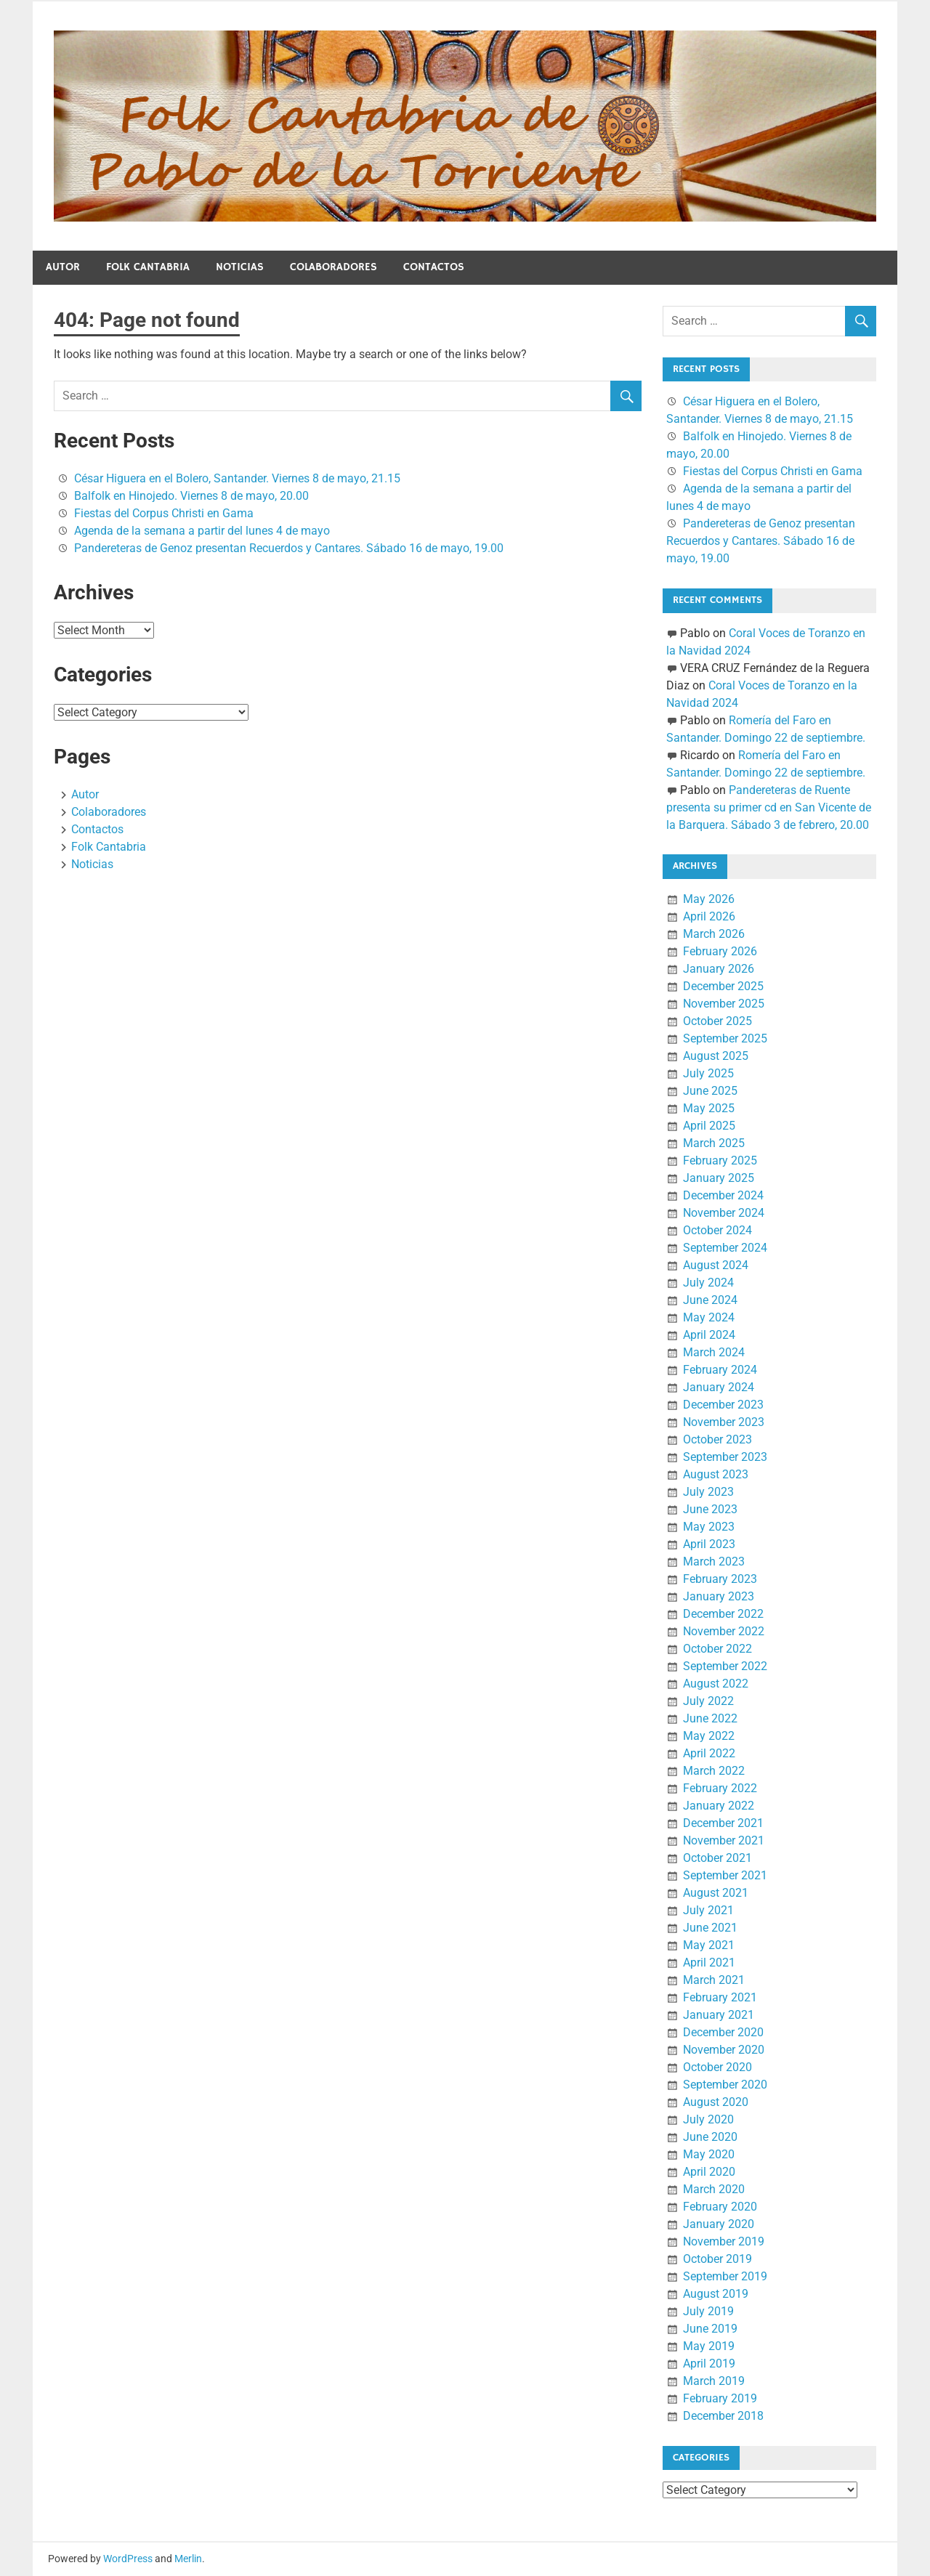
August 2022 (715, 1683)
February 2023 (720, 1579)
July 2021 (708, 1910)
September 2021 (725, 1875)
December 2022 (723, 1614)
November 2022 (723, 1631)
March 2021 (714, 1980)
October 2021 (717, 1858)
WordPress (128, 2558)
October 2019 (717, 2259)
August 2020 (715, 2102)
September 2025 (725, 1038)
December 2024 (723, 1195)
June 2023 (710, 1509)
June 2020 (710, 2137)
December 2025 (723, 986)
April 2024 (709, 1335)
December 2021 (723, 1823)
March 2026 (714, 934)
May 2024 (709, 1317)
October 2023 (717, 1439)
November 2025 (723, 1003)
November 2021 (723, 1840)
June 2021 (710, 1928)
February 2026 (720, 951)
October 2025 (717, 1021)
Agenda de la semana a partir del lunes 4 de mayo (202, 531)
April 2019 (709, 2363)
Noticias (240, 267)
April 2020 (709, 2172)
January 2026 (718, 969)
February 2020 (720, 2207)
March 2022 (714, 1771)
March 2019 (714, 2381)
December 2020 (723, 2032)
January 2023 (718, 1596)
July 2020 (708, 2119)
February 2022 (720, 1788)
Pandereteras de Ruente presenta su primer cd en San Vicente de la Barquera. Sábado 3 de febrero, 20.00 (768, 807)
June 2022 (710, 1718)
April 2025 (709, 1126)
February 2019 (720, 2398)
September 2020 (725, 2084)
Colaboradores (333, 267)
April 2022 (709, 1753)
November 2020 (723, 2050)
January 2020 (718, 2224)
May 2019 (709, 2346)
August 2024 (715, 1265)
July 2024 (708, 1282)
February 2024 (720, 1370)
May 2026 (709, 899)
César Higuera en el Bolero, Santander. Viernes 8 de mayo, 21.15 (237, 478)
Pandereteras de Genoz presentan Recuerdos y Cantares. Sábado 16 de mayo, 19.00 (289, 548)
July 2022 (708, 1701)
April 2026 (709, 916)
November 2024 (723, 1213)
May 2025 (709, 1108)
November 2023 (723, 1422)
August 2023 (715, 1474)
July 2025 (708, 1073)
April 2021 (709, 1962)
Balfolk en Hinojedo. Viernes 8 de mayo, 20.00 (191, 496)
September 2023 (725, 1457)
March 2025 (714, 1143)
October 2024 (717, 1230)
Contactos (433, 267)
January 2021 (718, 2015)
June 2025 (710, 1091)
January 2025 (718, 1178)
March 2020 (714, 2189)
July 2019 (708, 2311)
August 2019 (715, 2294)
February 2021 (720, 1997)
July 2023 (708, 1492)
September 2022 (725, 1666)
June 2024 (710, 1300)
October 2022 (717, 1649)
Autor (63, 267)
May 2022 (709, 1736)
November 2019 (723, 2241)
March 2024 (714, 1352)
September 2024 (725, 1248)
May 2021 (709, 1945)
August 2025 (715, 1056)
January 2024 (718, 1387)
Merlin (188, 2558)
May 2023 (709, 1527)
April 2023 (709, 1544)
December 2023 (723, 1404)
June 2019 (710, 2329)
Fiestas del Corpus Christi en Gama (164, 513)
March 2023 (714, 1561)
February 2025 (720, 1160)
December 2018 (723, 2416)
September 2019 (725, 2276)
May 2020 (709, 2154)
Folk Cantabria (148, 267)
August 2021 (715, 1893)
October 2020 (717, 2067)
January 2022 (718, 1805)
